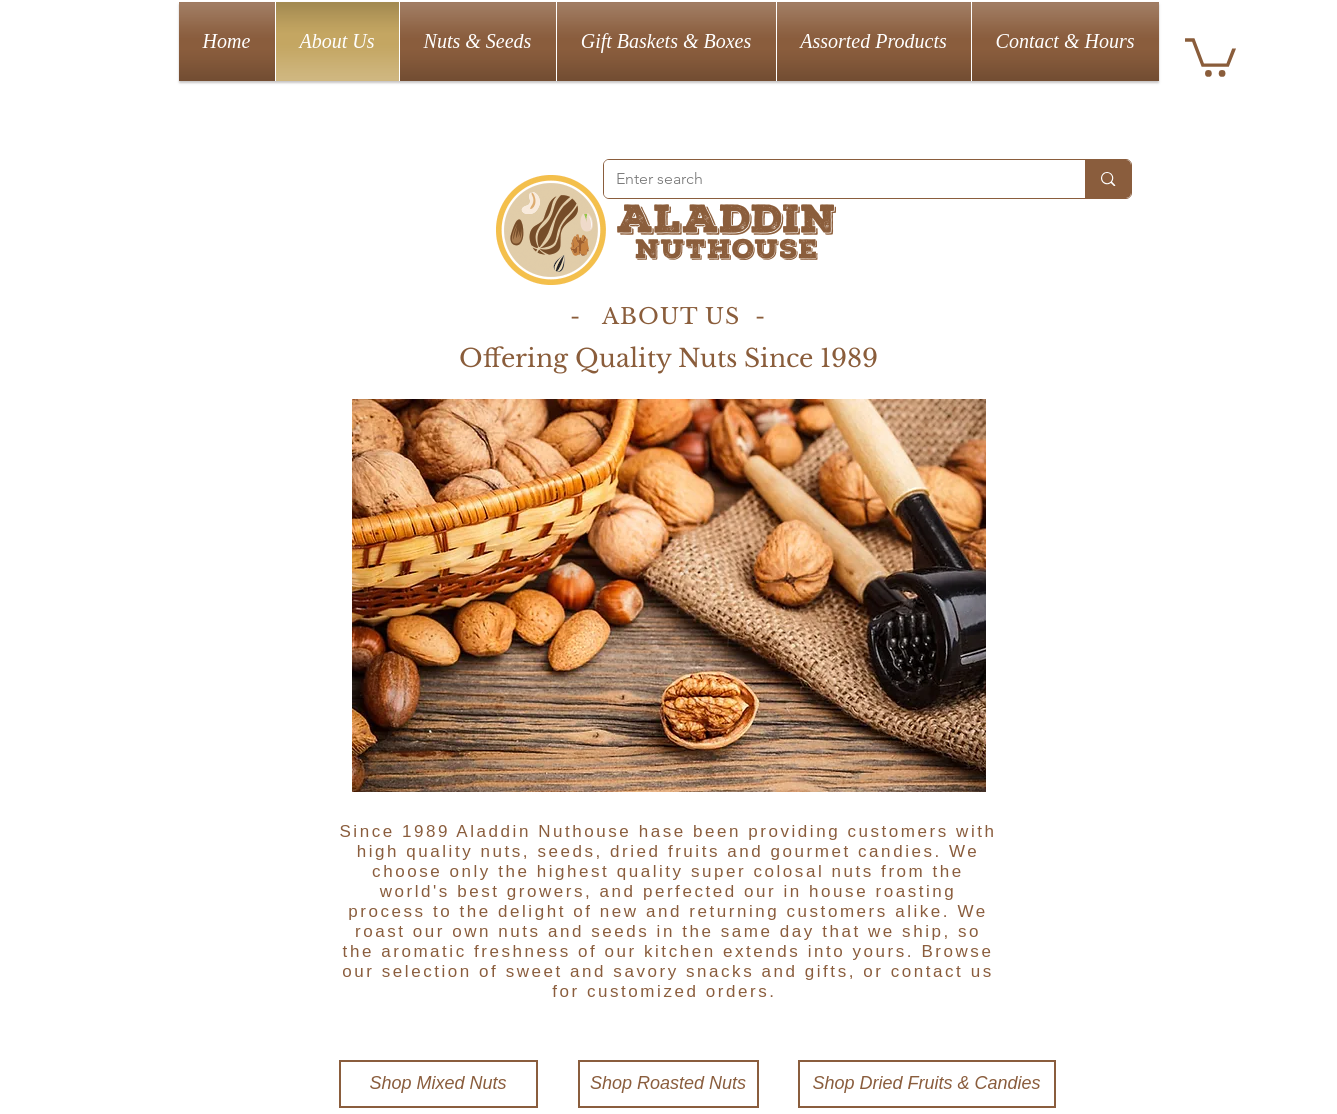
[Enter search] (830, 179)
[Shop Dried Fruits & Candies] (927, 1084)
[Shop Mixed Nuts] (438, 1084)
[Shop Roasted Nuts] (668, 1084)
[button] (1210, 55)
